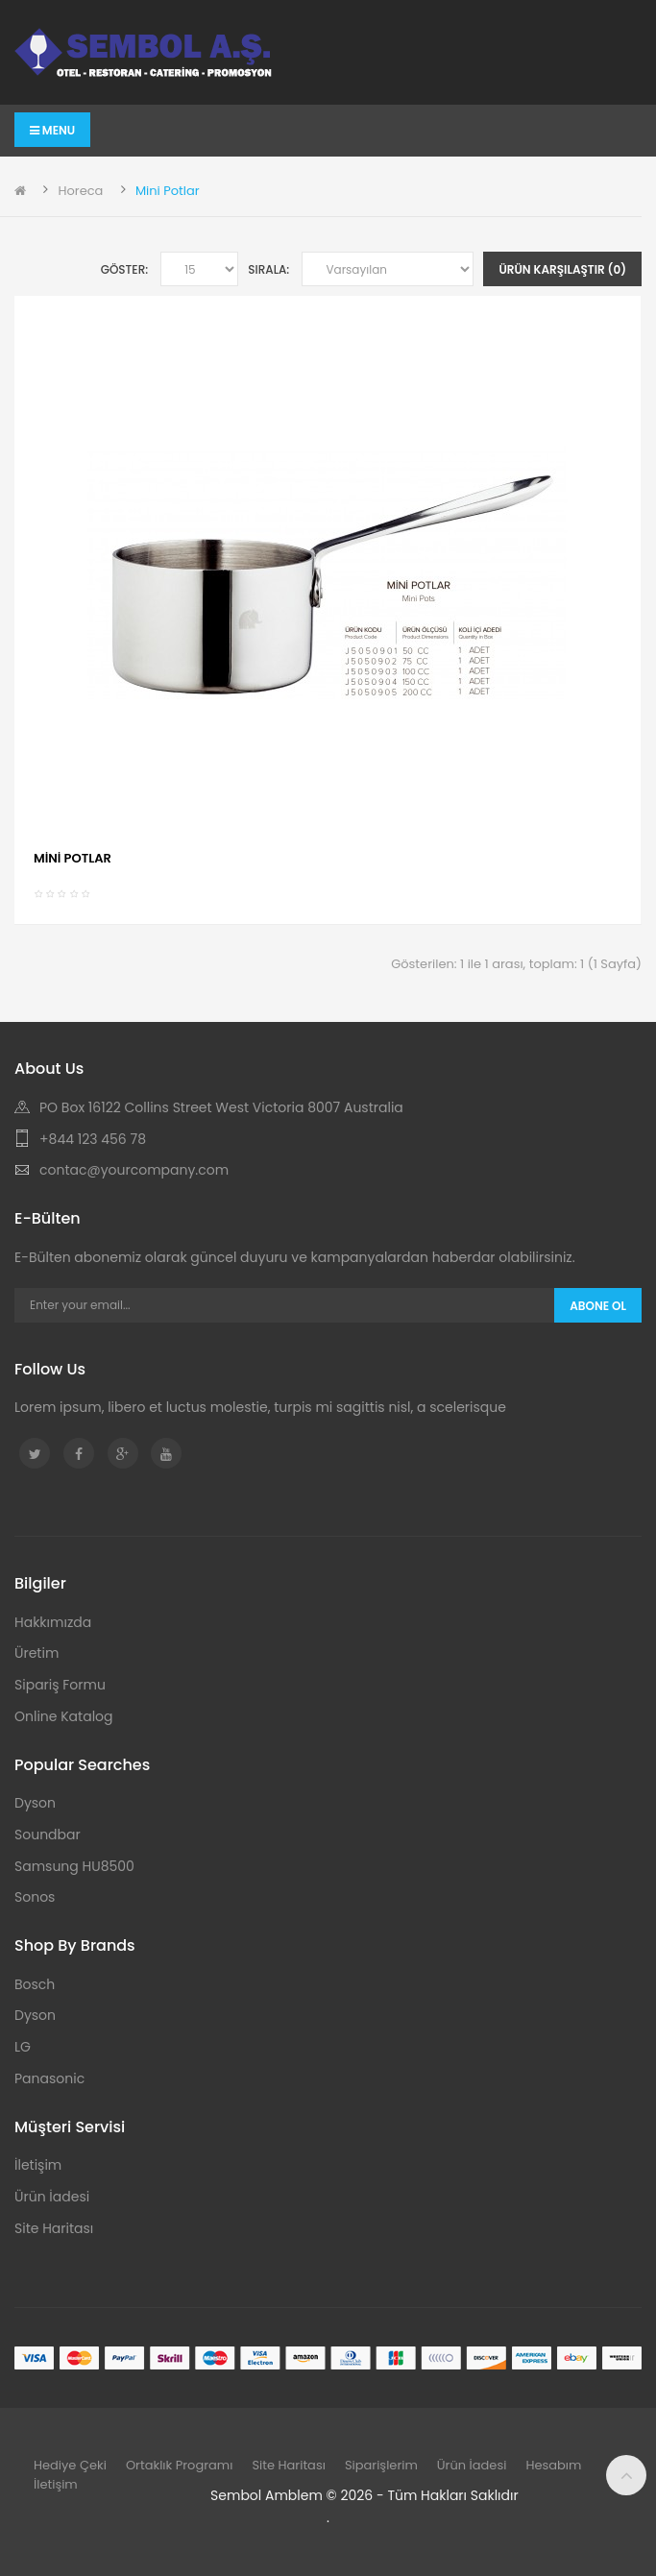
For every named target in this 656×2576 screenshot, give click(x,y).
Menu (52, 130)
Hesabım (553, 2465)
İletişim (37, 2165)
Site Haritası (53, 2228)
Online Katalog (63, 1716)
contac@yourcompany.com (134, 1169)
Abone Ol (598, 1306)
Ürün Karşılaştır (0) (562, 269)
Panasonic (49, 2078)
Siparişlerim (381, 2465)
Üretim (36, 1653)
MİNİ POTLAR (72, 858)
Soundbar (47, 1834)
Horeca (80, 191)
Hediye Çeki (70, 2465)
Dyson (35, 1802)
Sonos (34, 1897)
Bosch (34, 1984)
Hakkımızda (52, 1622)
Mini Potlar (167, 191)
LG (22, 2046)
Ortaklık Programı (179, 2465)
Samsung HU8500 (74, 1866)
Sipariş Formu (60, 1684)
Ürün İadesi (51, 2196)
